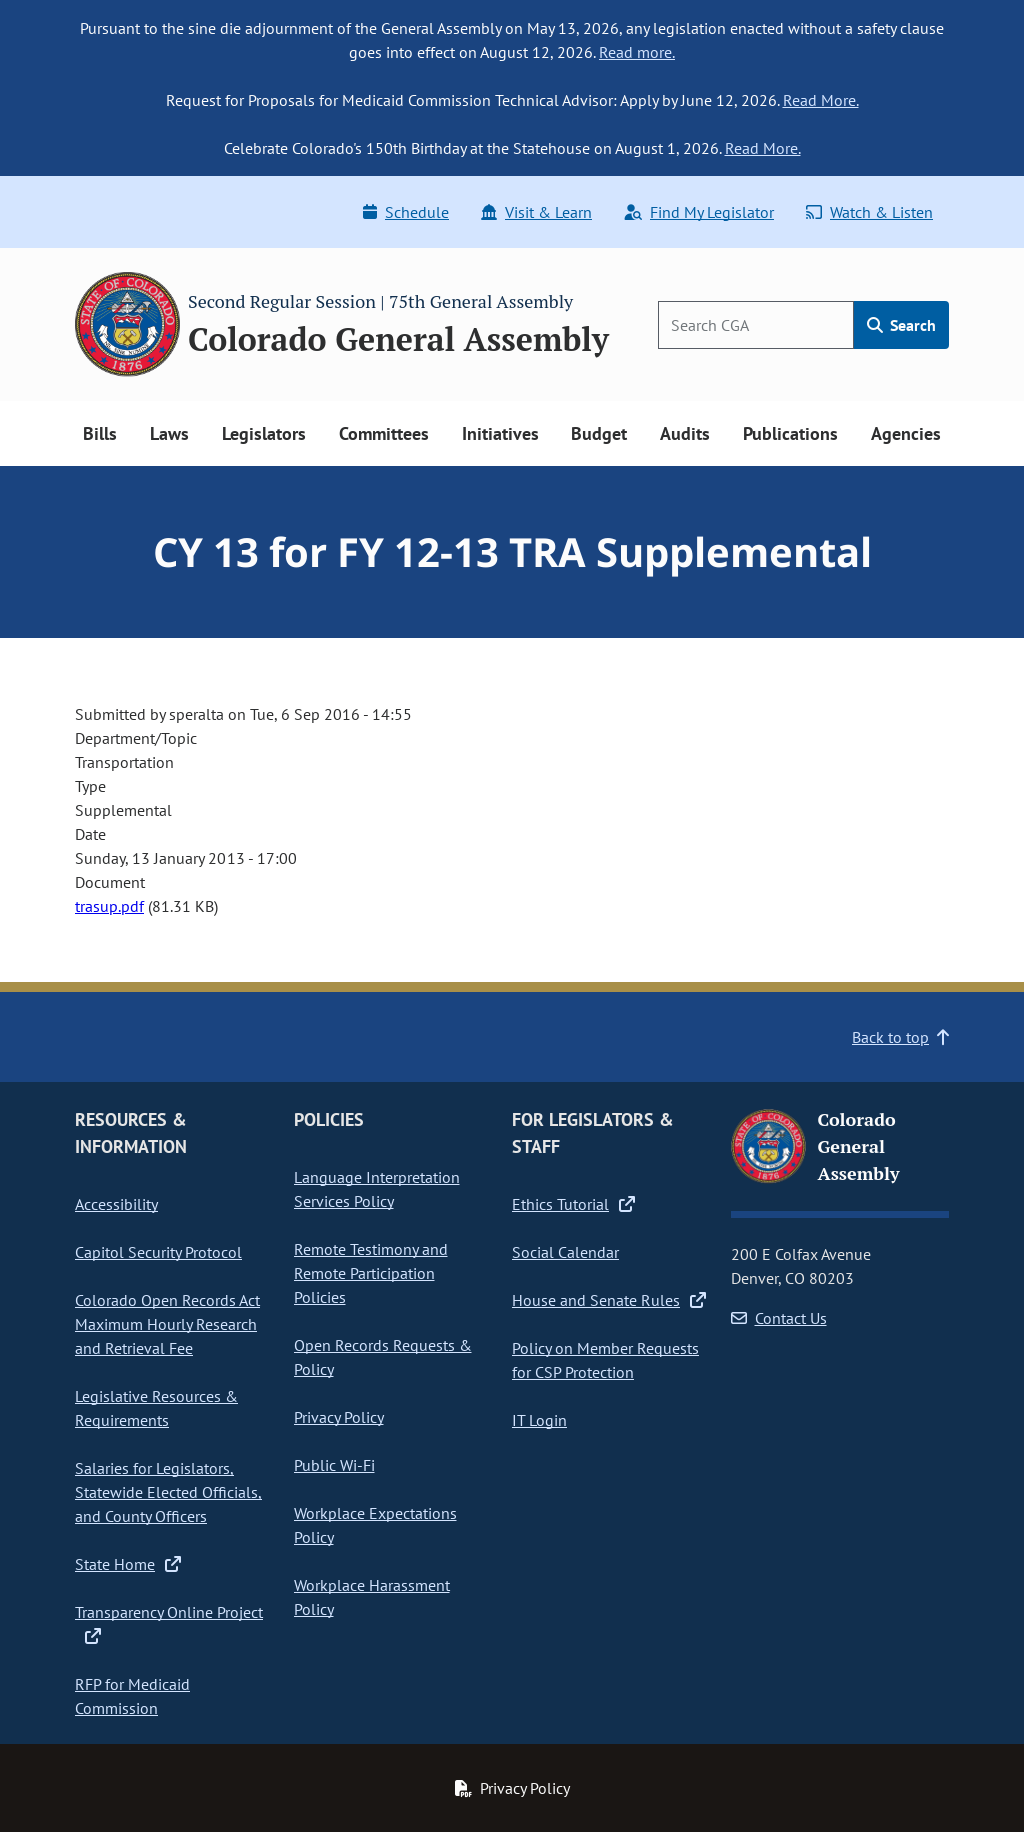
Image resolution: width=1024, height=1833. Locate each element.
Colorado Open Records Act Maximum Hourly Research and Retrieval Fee (167, 1324)
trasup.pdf (109, 906)
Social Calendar (565, 1252)
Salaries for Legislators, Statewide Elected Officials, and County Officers (168, 1492)
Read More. (821, 100)
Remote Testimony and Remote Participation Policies (371, 1273)
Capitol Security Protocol (158, 1252)
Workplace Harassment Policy (372, 1597)
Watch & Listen (869, 212)
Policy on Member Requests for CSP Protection (605, 1360)
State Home (128, 1564)
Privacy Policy (339, 1417)
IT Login (539, 1420)
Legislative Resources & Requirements (156, 1408)
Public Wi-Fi (334, 1465)
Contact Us (779, 1318)
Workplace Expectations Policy (375, 1525)
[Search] (756, 325)
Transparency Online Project (169, 1624)
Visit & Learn (536, 212)
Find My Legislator (699, 212)
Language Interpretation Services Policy (377, 1189)
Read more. (637, 52)
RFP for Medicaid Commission (132, 1696)
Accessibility (116, 1204)
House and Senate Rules (609, 1300)
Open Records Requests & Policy (383, 1357)
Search (901, 325)
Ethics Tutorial (573, 1204)
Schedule (406, 212)
